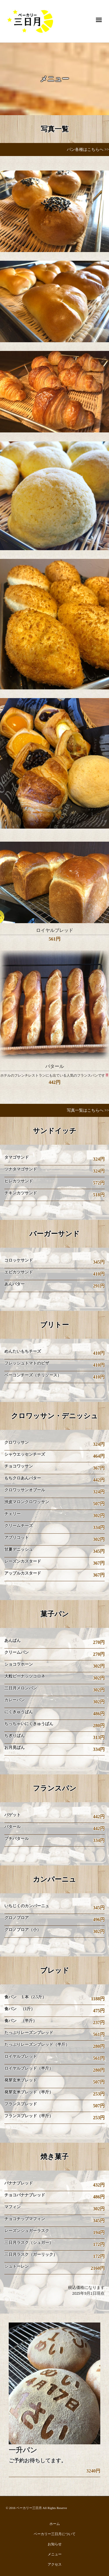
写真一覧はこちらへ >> (88, 1110)
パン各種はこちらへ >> (88, 149)
